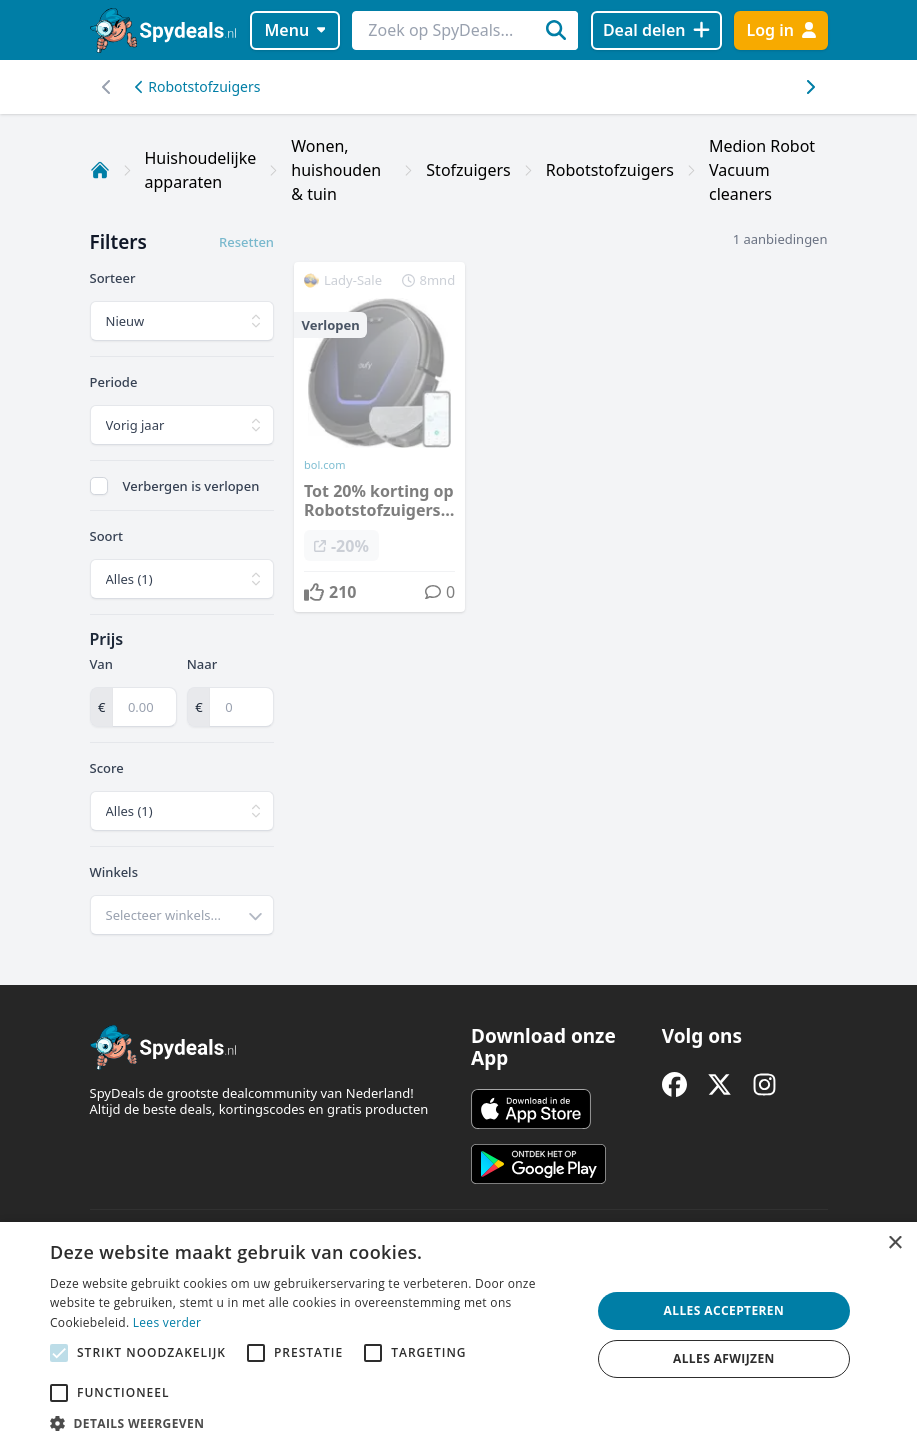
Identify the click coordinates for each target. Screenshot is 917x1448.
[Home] (100, 170)
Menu (294, 30)
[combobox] (182, 915)
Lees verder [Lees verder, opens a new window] (167, 1322)
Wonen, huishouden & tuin (336, 170)
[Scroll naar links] (810, 87)
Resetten (246, 242)
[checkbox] (99, 486)
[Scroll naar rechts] (107, 87)
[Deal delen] (656, 30)
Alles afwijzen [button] (724, 1358)
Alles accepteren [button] (724, 1310)
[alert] (458, 1335)
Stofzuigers (468, 170)
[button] (312, 1423)
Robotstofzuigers (198, 86)
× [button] (894, 1243)
